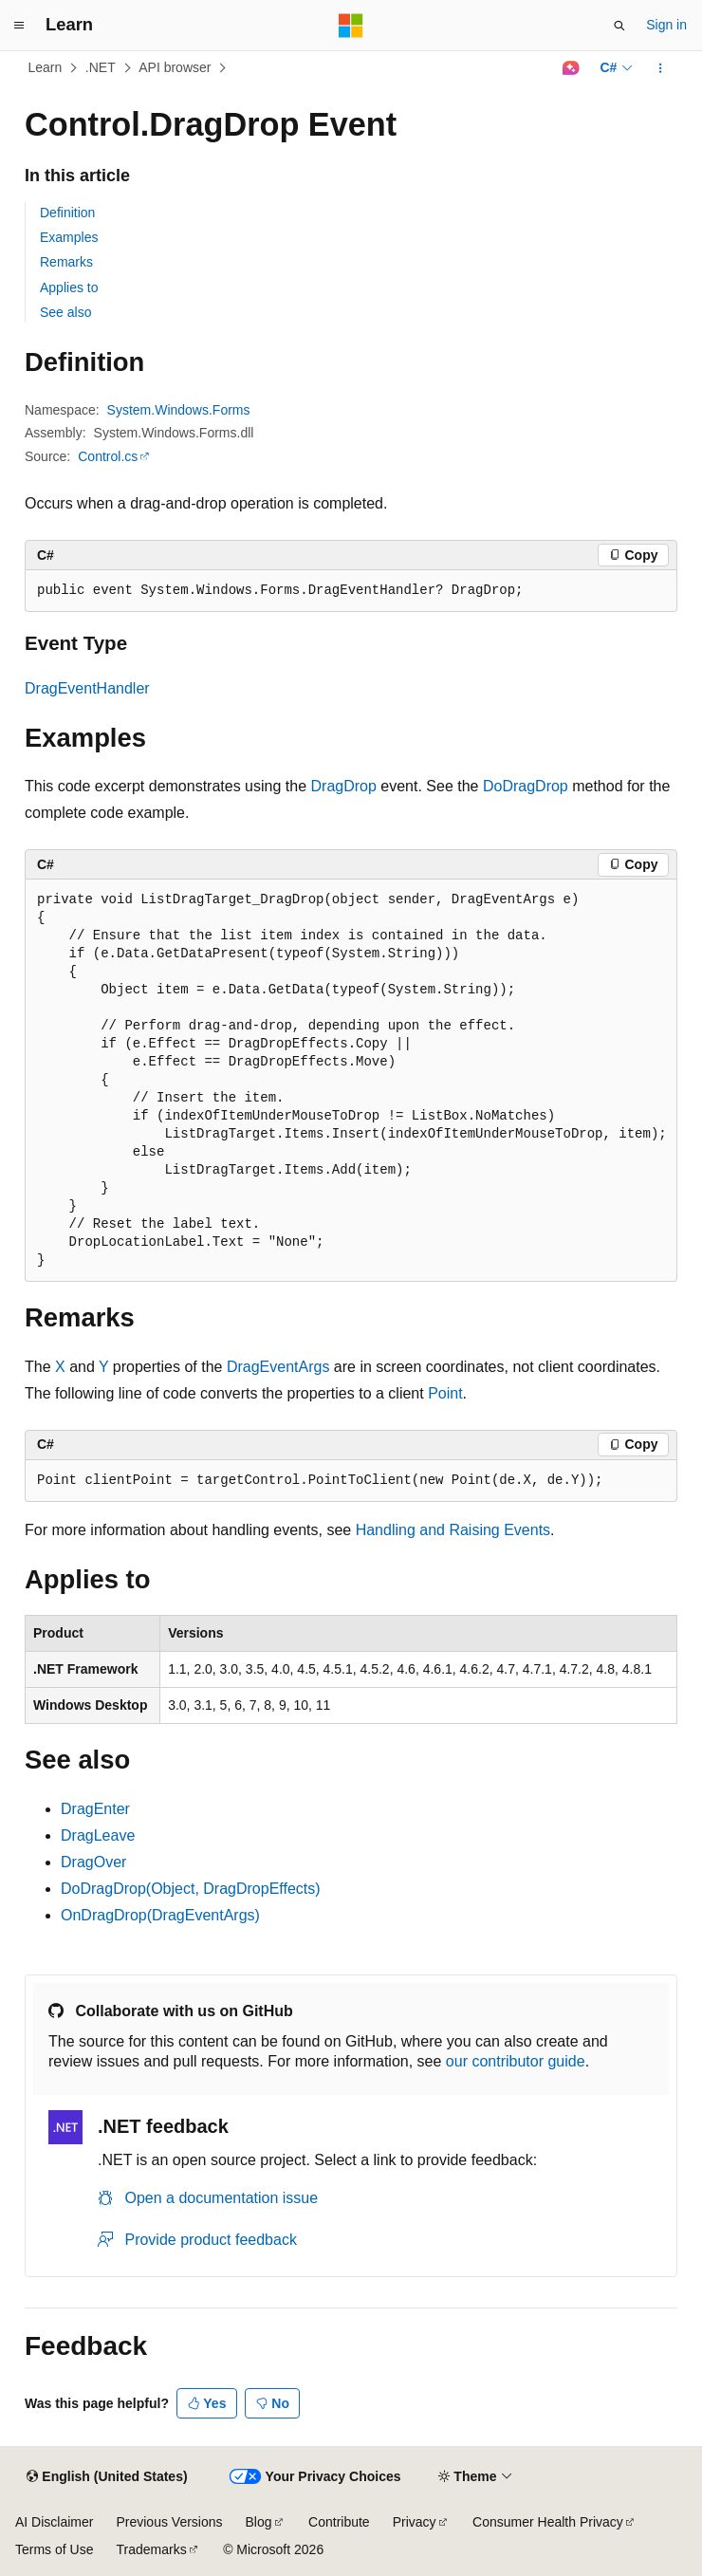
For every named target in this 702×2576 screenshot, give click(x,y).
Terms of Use (54, 2549)
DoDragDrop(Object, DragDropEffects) (191, 1889)
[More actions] (660, 68)
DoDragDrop (525, 786)
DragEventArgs (278, 1367)
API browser (175, 67)
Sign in (666, 24)
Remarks (66, 261)
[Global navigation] (19, 26)
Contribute (339, 2522)
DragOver (93, 1862)
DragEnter (95, 1809)
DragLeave (98, 1835)
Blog (259, 2522)
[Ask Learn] (570, 68)
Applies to (69, 287)
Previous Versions (169, 2522)
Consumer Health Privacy (547, 2522)
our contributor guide (515, 2061)
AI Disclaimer (54, 2522)
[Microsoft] (351, 25)
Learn (45, 67)
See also (65, 312)
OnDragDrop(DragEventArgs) (160, 1915)
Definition (67, 212)
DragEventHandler (87, 688)
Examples (69, 237)
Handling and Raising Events (453, 1530)
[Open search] (619, 26)
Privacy (414, 2522)
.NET (100, 67)
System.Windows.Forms (178, 409)
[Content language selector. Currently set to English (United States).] (106, 2477)
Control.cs (108, 456)
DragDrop (344, 786)
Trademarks (151, 2549)
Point (445, 1393)
